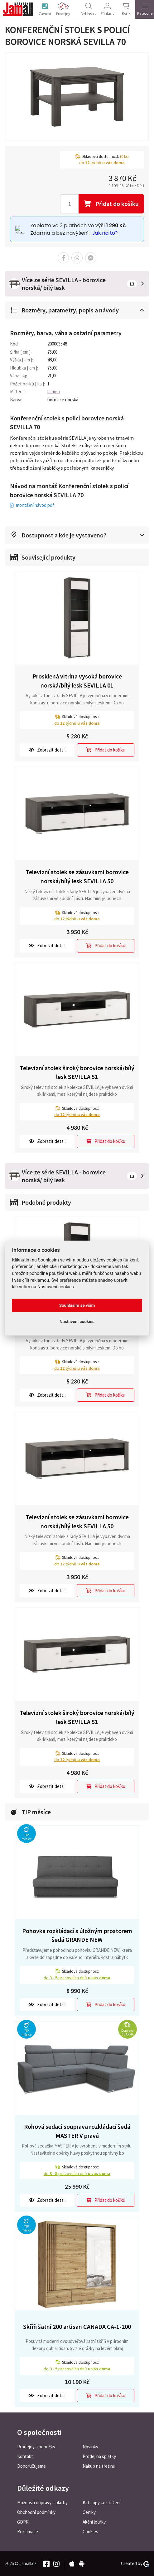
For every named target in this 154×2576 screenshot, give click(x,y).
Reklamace (27, 2531)
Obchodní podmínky (36, 2512)
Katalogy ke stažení (101, 2502)
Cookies (90, 2531)
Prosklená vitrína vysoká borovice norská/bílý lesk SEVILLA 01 (77, 680)
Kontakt (25, 2456)
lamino (53, 391)
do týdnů (77, 723)
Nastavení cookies (77, 1321)
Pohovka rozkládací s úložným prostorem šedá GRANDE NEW (77, 1935)
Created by (135, 2563)
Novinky (90, 2447)
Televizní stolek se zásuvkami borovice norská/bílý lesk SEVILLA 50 (77, 876)
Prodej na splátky (99, 2456)
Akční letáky (94, 2522)
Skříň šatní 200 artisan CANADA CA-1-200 (77, 2326)
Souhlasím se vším (77, 1305)
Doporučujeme (31, 2466)
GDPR (23, 2522)
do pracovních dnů (77, 1978)
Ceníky (89, 2512)
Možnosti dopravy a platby (42, 2502)
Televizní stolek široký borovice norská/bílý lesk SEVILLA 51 (77, 1072)
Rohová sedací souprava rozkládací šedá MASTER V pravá (77, 2131)
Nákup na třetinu (99, 2466)
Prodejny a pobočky (36, 2447)
